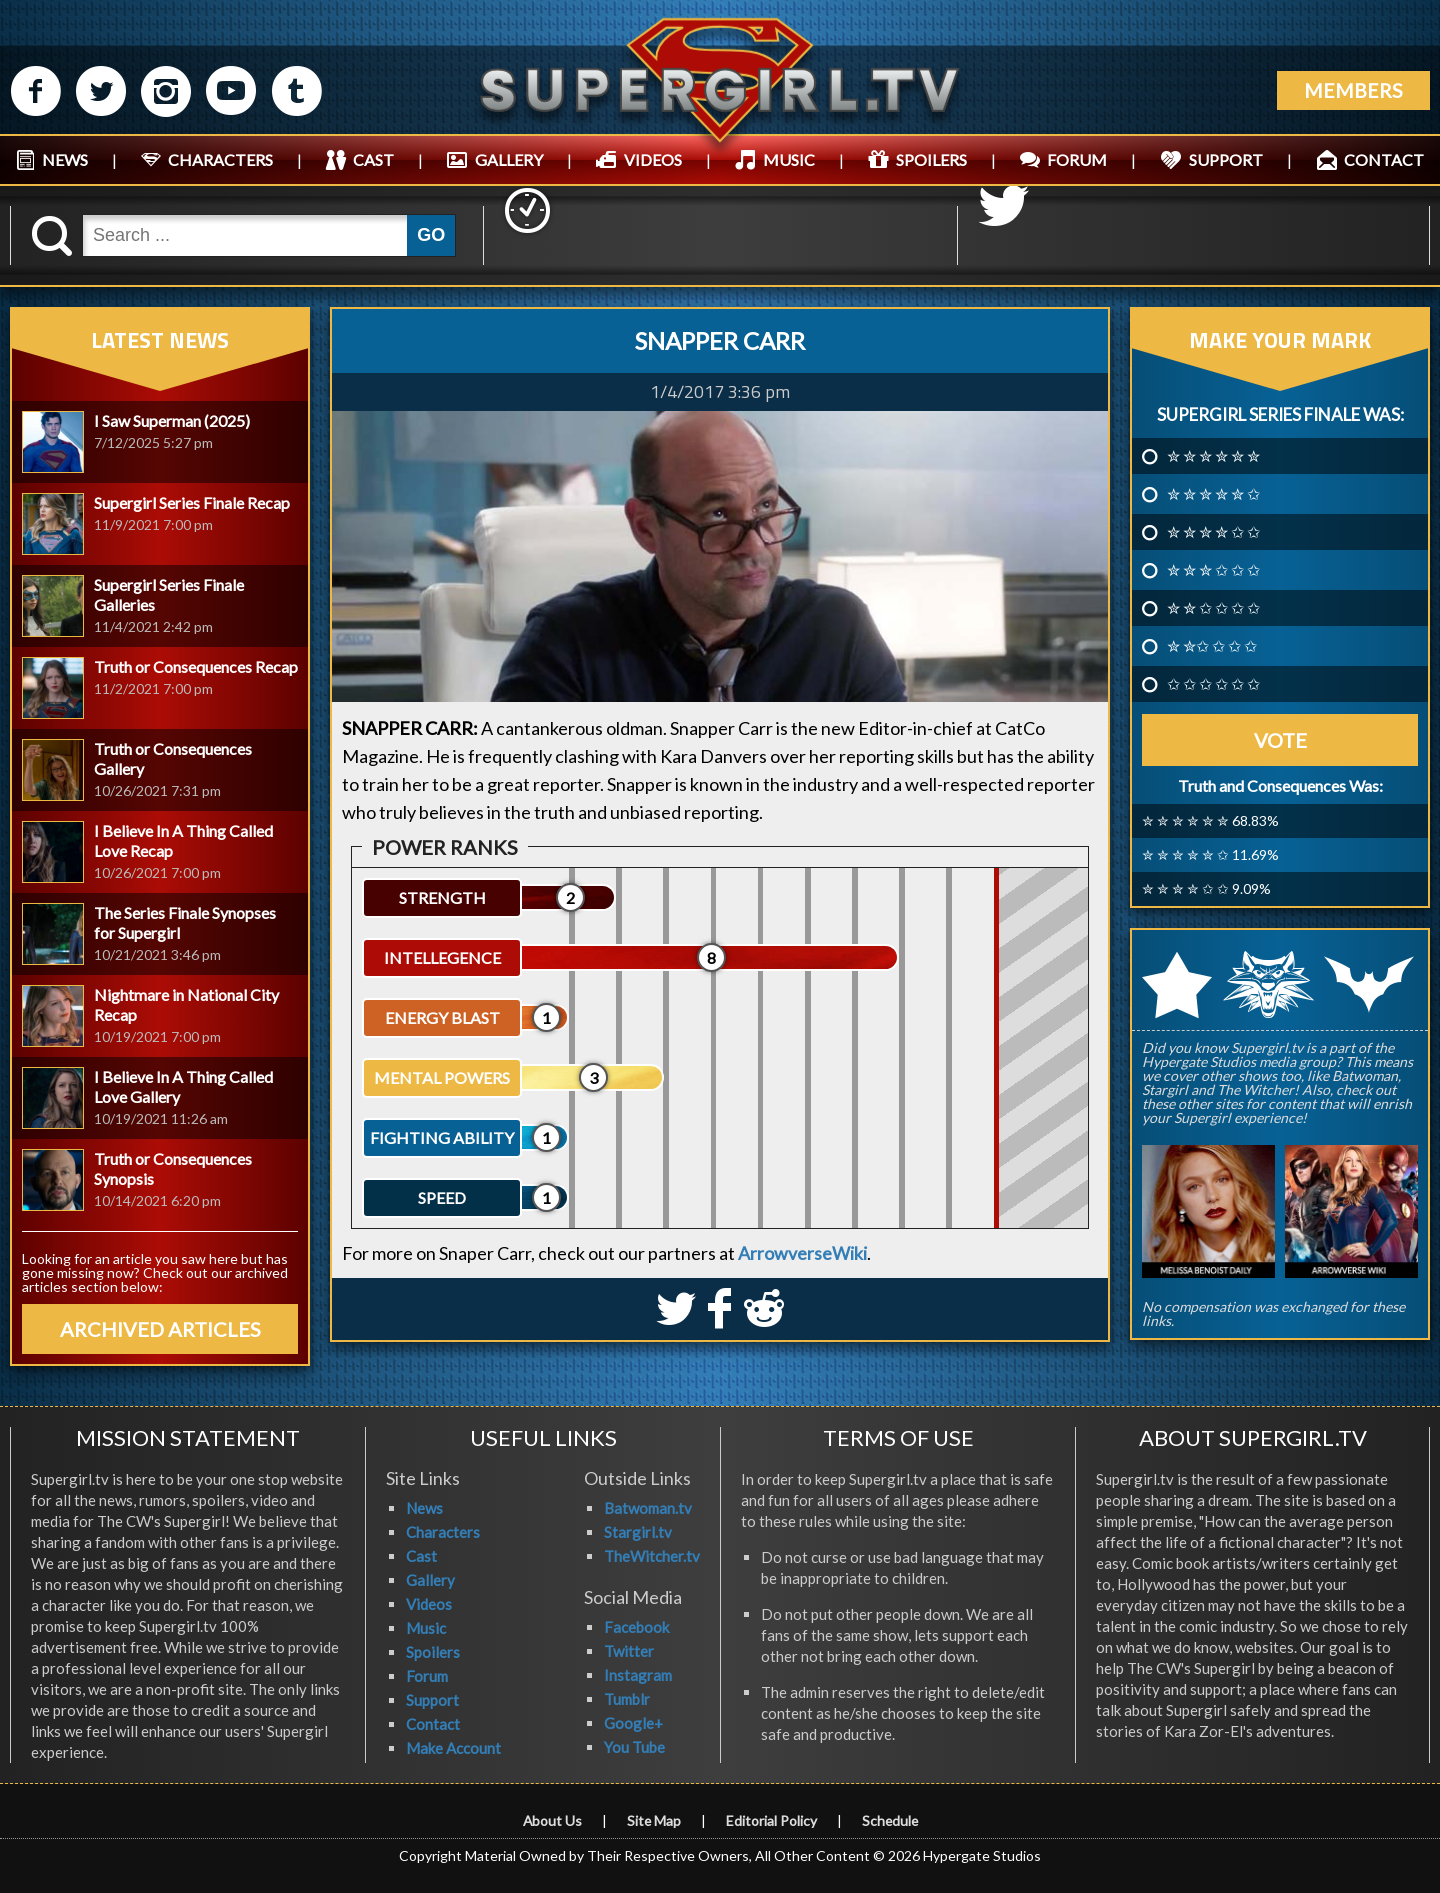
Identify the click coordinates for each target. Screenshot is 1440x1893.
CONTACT (1384, 159)
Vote (1280, 740)
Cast (421, 1556)
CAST (373, 159)
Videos (429, 1604)
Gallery (430, 1580)
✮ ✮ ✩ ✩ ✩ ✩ (1213, 608)
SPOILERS (931, 159)
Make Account (453, 1748)
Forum (427, 1676)
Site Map (653, 1820)
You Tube (634, 1747)
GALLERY (509, 159)
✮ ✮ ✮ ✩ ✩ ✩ (1213, 570)
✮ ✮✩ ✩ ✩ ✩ (1212, 646)
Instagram (638, 1675)
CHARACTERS (220, 159)
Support (432, 1700)
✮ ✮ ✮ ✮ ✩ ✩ (1213, 532)
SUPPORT (1226, 159)
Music (426, 1628)
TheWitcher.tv (652, 1556)
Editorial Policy (771, 1820)
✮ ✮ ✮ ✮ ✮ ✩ (1213, 494)
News (424, 1508)
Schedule (891, 1820)
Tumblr (627, 1699)
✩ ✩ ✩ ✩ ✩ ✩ (1213, 684)
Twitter (629, 1651)
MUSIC (789, 159)
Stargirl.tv (638, 1532)
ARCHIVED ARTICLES (160, 1329)
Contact (433, 1724)
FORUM (1077, 159)
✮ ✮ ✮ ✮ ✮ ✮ (1213, 456)
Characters (443, 1532)
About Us (551, 1820)
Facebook (636, 1627)
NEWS (65, 159)
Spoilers (433, 1652)
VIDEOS (653, 159)
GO (431, 235)
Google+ (633, 1723)
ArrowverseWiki (802, 1253)
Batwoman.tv (648, 1508)
